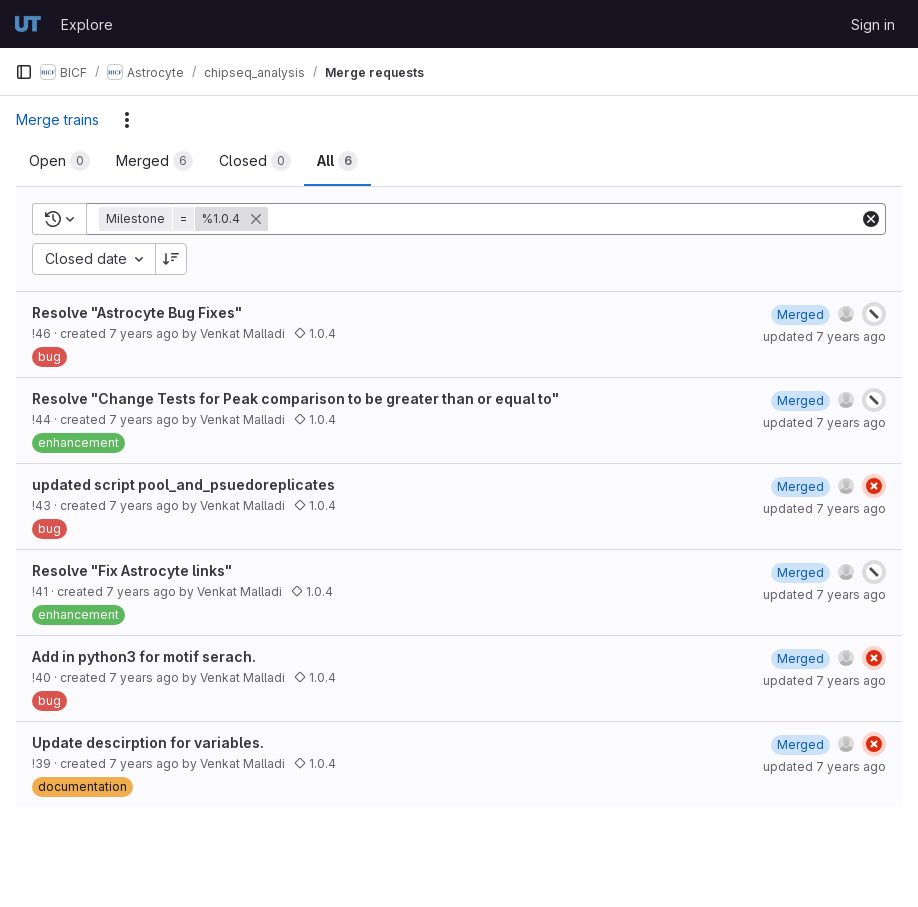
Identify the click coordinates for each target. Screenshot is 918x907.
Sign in (873, 24)
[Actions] (127, 120)
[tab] (59, 161)
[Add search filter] (565, 219)
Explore (87, 24)
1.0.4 (315, 333)
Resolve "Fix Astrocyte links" (132, 570)
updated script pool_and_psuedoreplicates (183, 484)
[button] (185, 219)
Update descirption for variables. (148, 742)
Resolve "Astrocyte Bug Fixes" (137, 312)
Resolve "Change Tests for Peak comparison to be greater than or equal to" (295, 398)
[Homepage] (28, 24)
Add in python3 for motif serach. (144, 656)
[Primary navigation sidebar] (24, 72)
